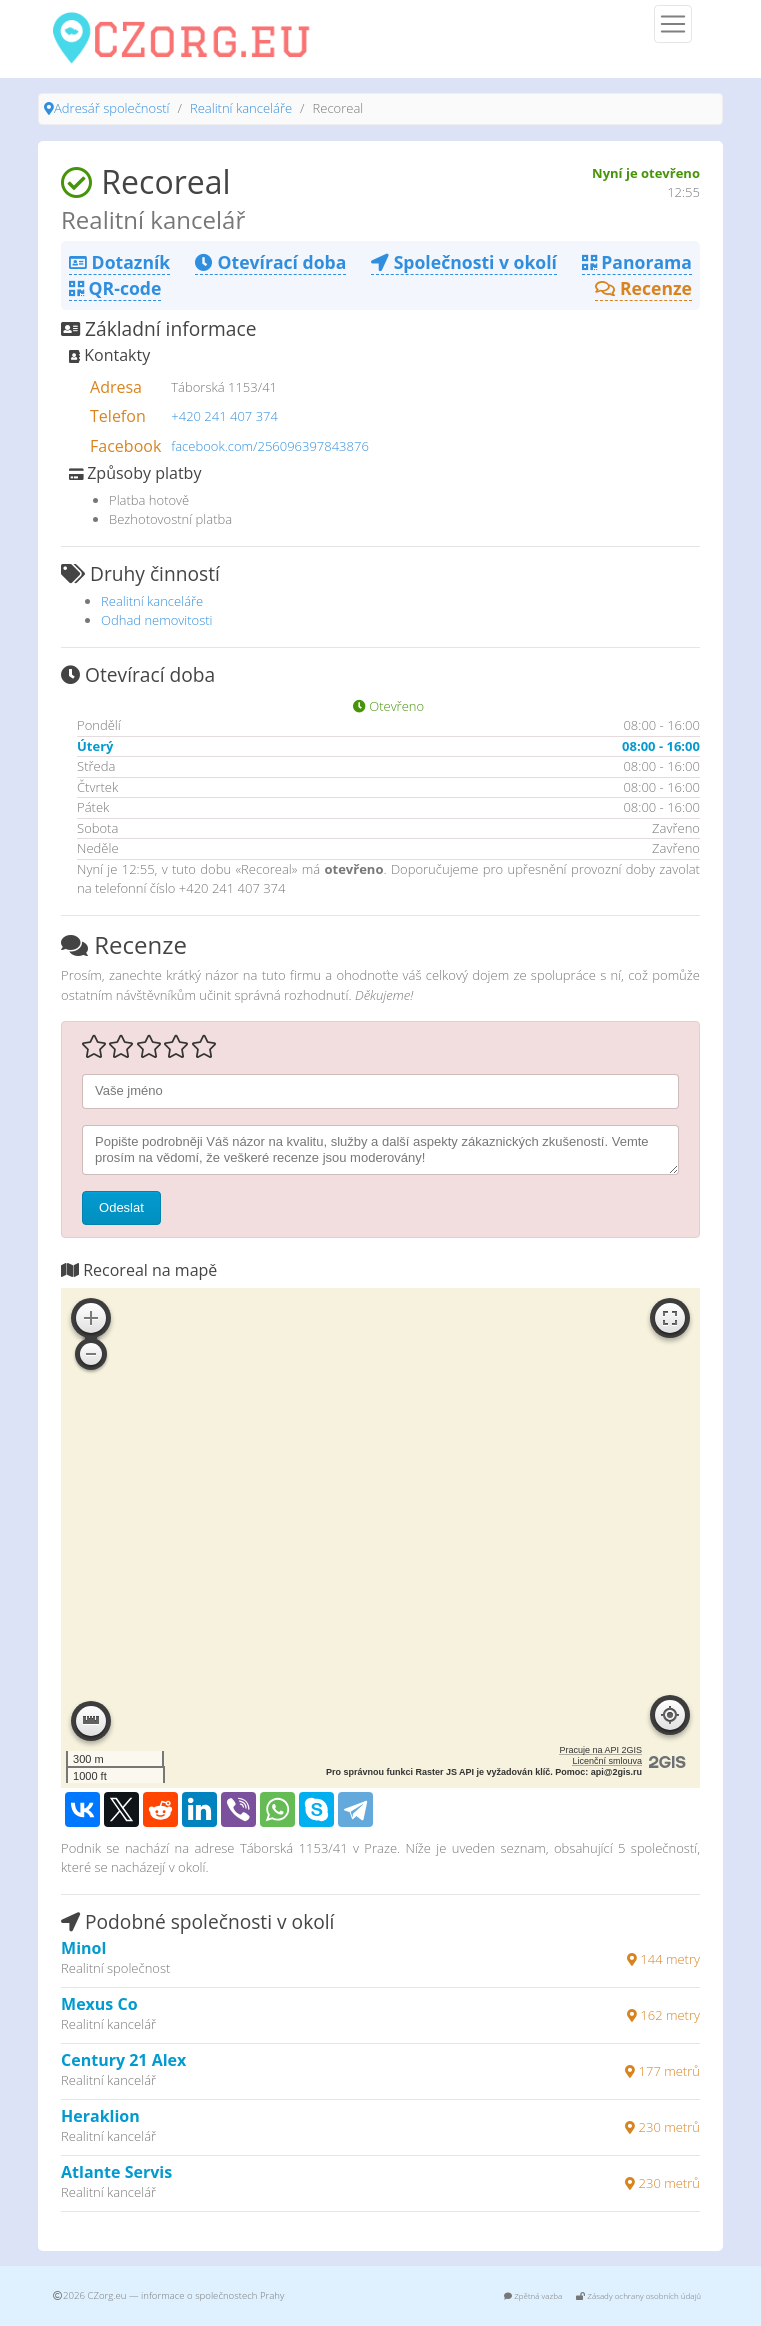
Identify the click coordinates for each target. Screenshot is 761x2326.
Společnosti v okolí (464, 262)
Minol (83, 1948)
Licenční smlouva (607, 1761)
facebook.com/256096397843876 (270, 446)
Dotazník (119, 262)
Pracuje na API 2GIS (600, 1750)
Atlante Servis (116, 2172)
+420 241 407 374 (224, 416)
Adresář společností (111, 108)
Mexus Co (99, 2004)
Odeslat (121, 1207)
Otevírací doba (270, 262)
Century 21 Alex (123, 2060)
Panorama (637, 262)
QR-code (115, 288)
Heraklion (100, 2116)
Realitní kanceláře (241, 108)
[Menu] (673, 24)
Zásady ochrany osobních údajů (638, 2295)
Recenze (643, 288)
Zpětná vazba (533, 2295)
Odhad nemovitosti (157, 620)
